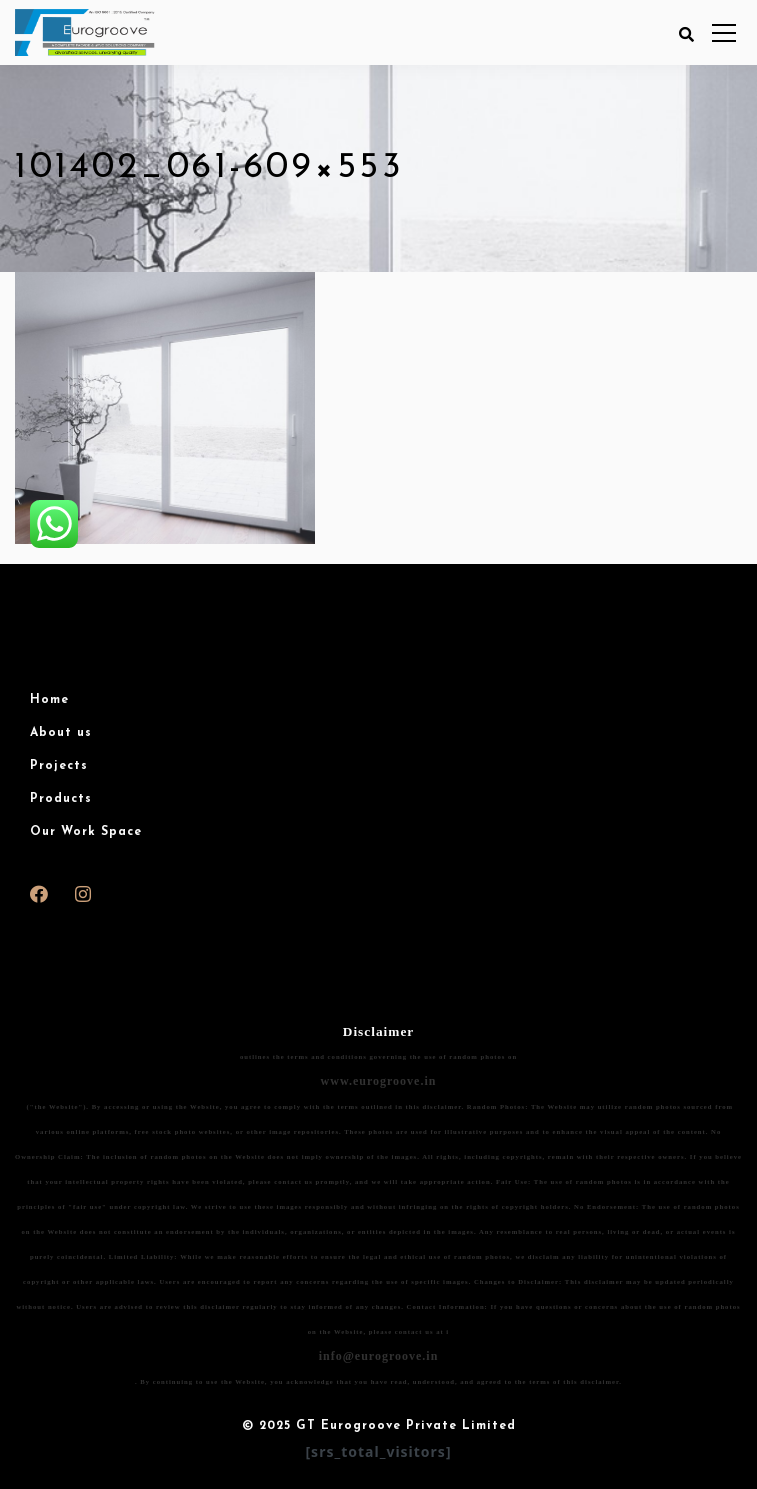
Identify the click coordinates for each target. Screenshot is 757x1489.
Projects (59, 766)
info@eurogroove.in (379, 1356)
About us (61, 733)
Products (61, 799)
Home (49, 700)
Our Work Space (86, 832)
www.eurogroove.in (379, 1081)
